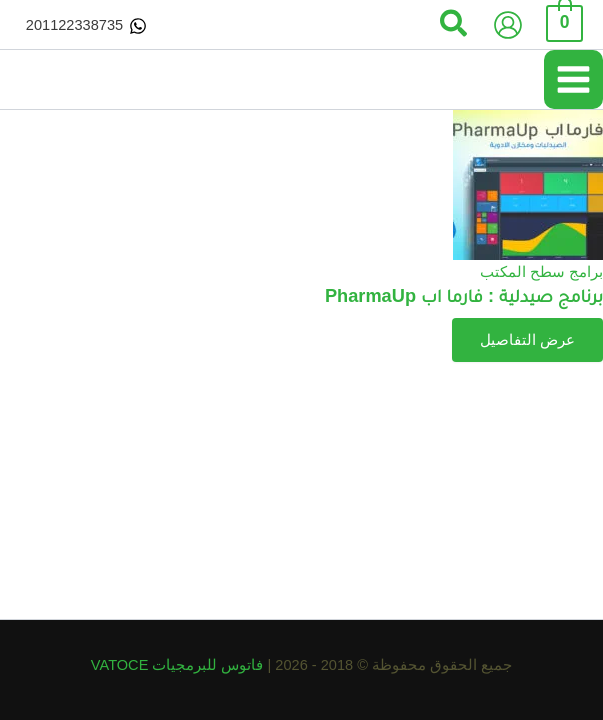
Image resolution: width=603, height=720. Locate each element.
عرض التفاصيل (527, 340)
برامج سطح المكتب (541, 272)
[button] (452, 25)
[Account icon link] (508, 25)
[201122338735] (86, 26)
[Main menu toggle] (573, 79)
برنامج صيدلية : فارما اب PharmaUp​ (464, 295)
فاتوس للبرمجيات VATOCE (179, 665)
